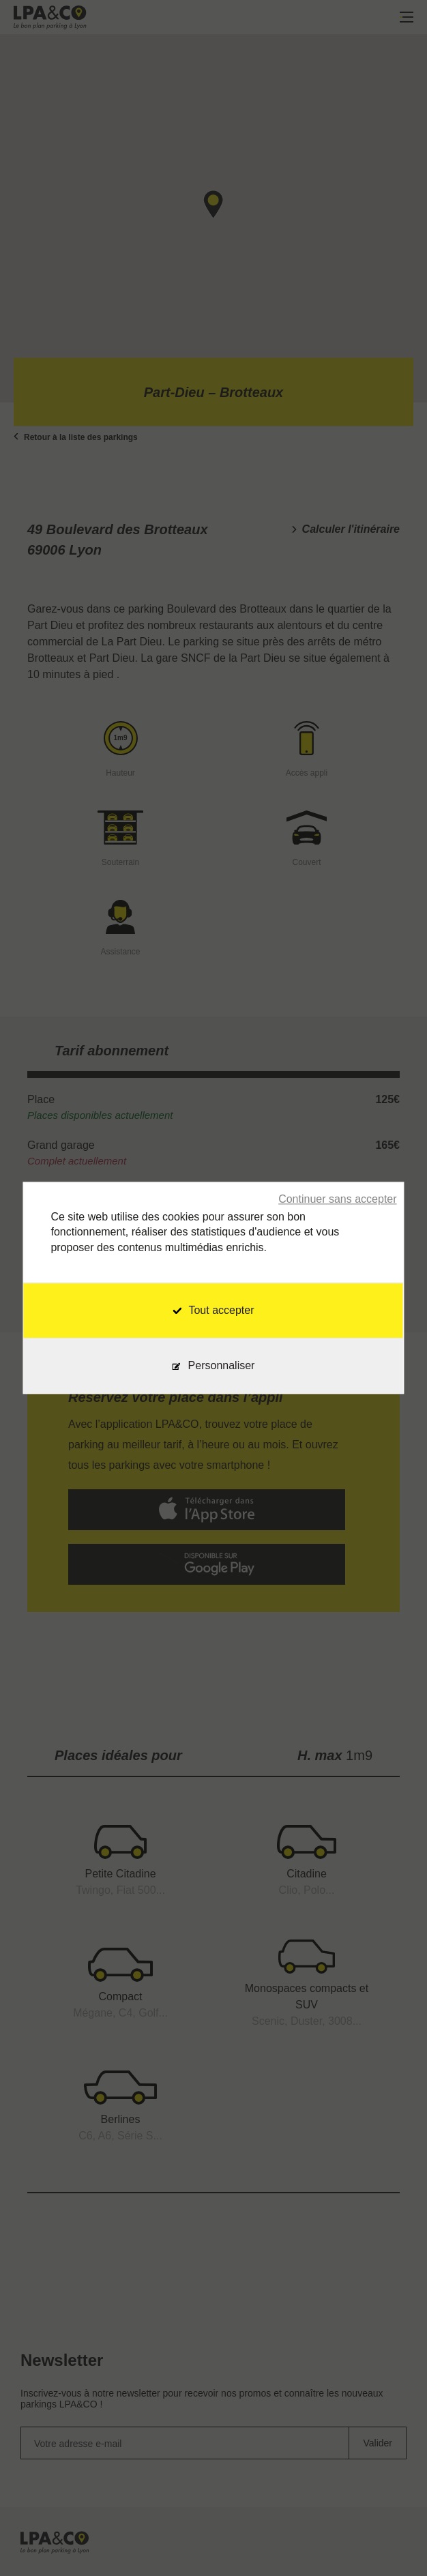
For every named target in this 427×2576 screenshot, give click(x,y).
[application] (393, 2542)
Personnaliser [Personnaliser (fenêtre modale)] (221, 1366)
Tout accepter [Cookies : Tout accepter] (213, 1311)
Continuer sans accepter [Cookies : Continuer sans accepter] (337, 1199)
